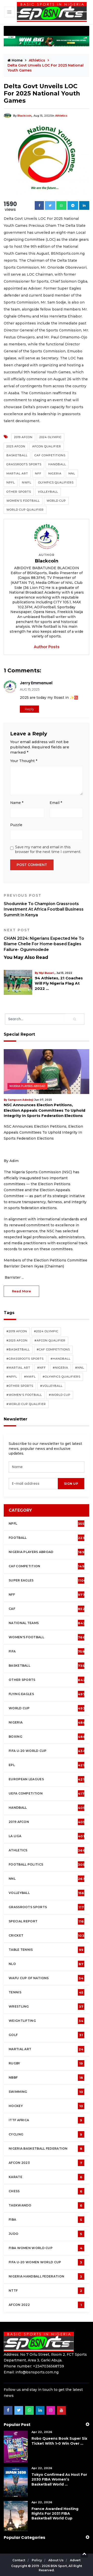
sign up (71, 1483)
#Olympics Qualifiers (61, 1376)
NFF (38, 473)
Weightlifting (46, 2020)
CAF (47, 1608)
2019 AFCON (23, 437)
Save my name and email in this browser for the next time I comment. (48, 849)
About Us (56, 2560)
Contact (19, 2560)
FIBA (46, 2219)
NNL (71, 473)
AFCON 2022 (46, 2304)
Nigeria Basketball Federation (46, 2148)
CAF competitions (49, 455)
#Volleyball (51, 1385)
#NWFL (30, 1376)
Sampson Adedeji (20, 1099)
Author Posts (47, 647)
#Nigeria (60, 1367)
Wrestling (46, 2006)
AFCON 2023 (46, 2162)
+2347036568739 (48, 2366)
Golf (46, 2034)
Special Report (46, 1921)
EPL (46, 1764)
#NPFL (11, 1376)
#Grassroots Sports (25, 1358)
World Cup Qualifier (25, 509)
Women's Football (23, 500)
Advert (75, 2560)
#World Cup (59, 1394)
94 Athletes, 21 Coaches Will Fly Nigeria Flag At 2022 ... (58, 983)
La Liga (47, 1835)
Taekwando (46, 2205)
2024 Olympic (50, 437)
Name (16, 802)
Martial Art (17, 473)
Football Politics (47, 1864)
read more (21, 1291)
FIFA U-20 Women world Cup (46, 2262)
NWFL (26, 482)
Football (48, 1537)
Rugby (46, 2063)
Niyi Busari (46, 972)
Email (56, 802)
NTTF (46, 2290)
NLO (46, 1963)
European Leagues (46, 1779)
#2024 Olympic (46, 1331)
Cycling (46, 2134)
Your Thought (23, 761)
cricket (46, 1935)
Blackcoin (24, 115)
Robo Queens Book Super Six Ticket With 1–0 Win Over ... (59, 2440)
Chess (46, 2190)
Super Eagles (47, 1580)
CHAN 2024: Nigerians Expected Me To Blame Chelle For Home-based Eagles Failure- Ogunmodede (46, 940)
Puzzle (16, 825)
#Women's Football (24, 1394)
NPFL (10, 482)
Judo (46, 2233)
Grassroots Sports (23, 464)
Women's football (47, 1637)
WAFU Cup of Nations (46, 1977)
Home (15, 60)
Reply (29, 709)
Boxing (47, 1736)
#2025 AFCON (17, 1340)
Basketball (17, 455)
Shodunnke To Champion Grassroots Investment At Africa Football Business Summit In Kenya (46, 905)
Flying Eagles (47, 1693)
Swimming (46, 2091)
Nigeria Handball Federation (46, 2276)
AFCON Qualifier (46, 446)
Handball (57, 464)
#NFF (41, 1367)
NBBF (46, 2077)
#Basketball (18, 1349)
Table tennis (46, 1949)
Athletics (37, 60)
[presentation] (33, 1483)
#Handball (60, 1358)
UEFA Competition (46, 1793)
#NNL (79, 1367)
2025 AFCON (15, 446)
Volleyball (48, 491)
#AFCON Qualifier (49, 1340)
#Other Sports (19, 1385)
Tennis (46, 1992)
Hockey (46, 2105)
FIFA (47, 1651)
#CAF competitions (53, 1349)
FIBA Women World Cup (46, 2247)
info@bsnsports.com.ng (37, 2372)
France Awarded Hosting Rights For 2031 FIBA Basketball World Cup (54, 2513)
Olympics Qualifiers (56, 482)
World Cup (56, 500)
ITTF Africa (46, 2119)
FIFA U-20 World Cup (47, 1750)
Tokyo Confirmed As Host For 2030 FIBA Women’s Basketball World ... (59, 2479)
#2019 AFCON (16, 1331)
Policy (37, 2560)
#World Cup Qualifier (26, 1403)
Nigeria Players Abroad (27, 1086)
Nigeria (55, 473)
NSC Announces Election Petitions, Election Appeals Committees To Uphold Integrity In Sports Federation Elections (44, 1110)
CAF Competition (48, 1565)
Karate (46, 2176)
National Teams (47, 1622)
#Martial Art (18, 1367)
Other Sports (18, 491)
